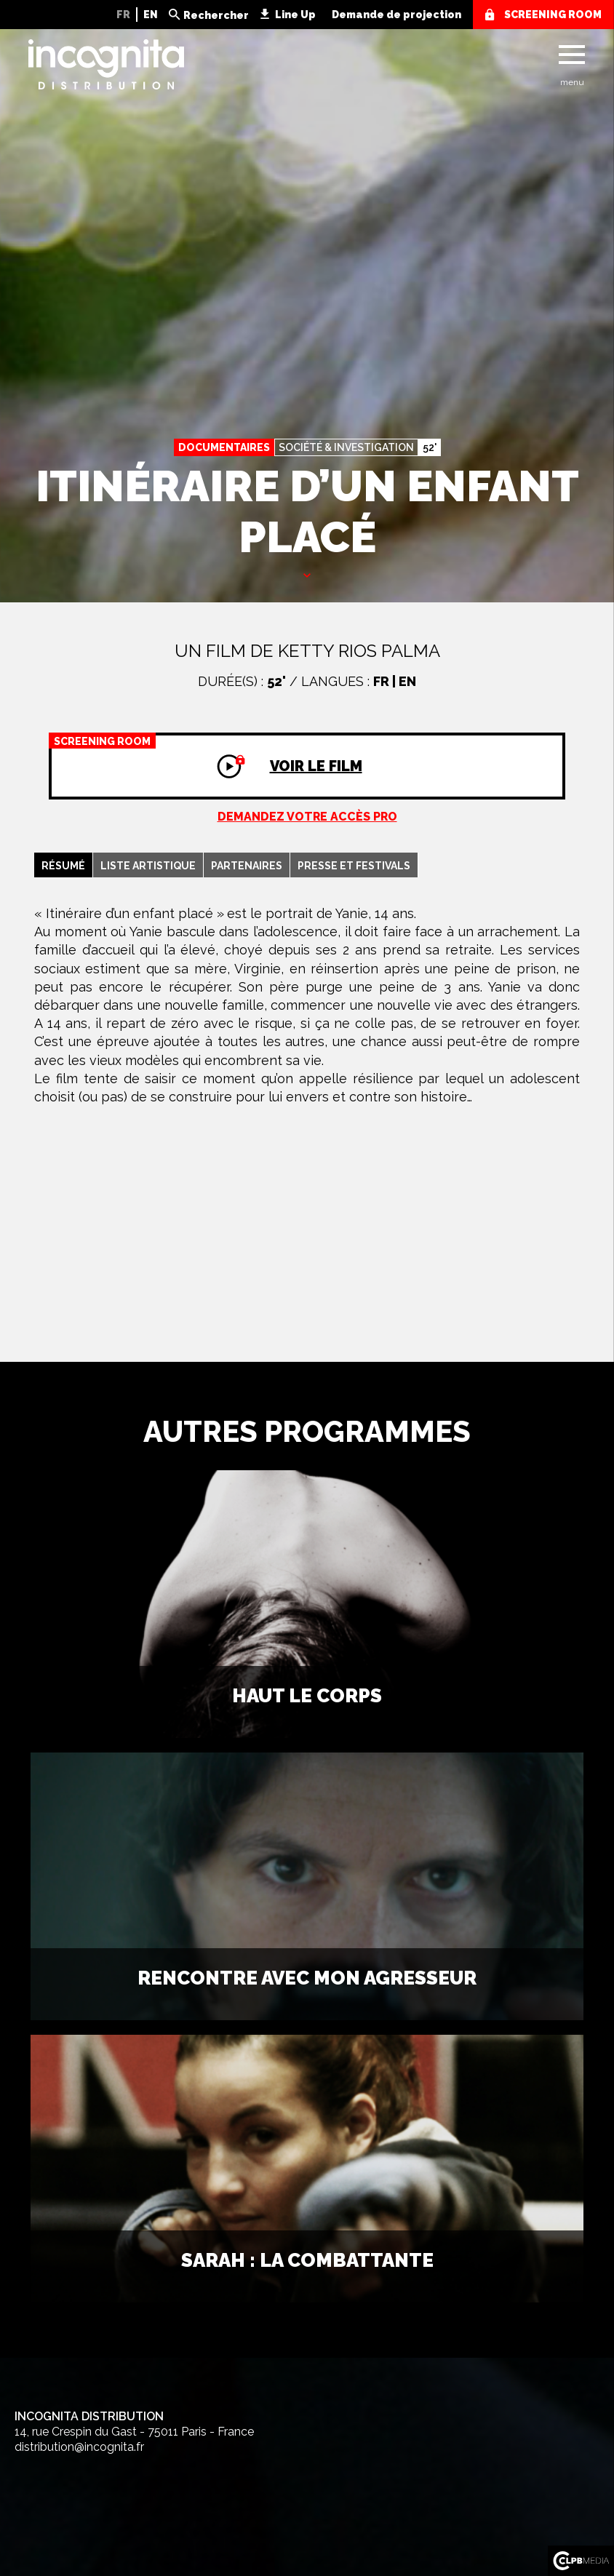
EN (150, 14)
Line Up (295, 14)
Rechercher (216, 15)
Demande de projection (396, 14)
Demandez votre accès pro (307, 817)
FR (123, 14)
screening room (553, 14)
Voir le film (205, 754)
